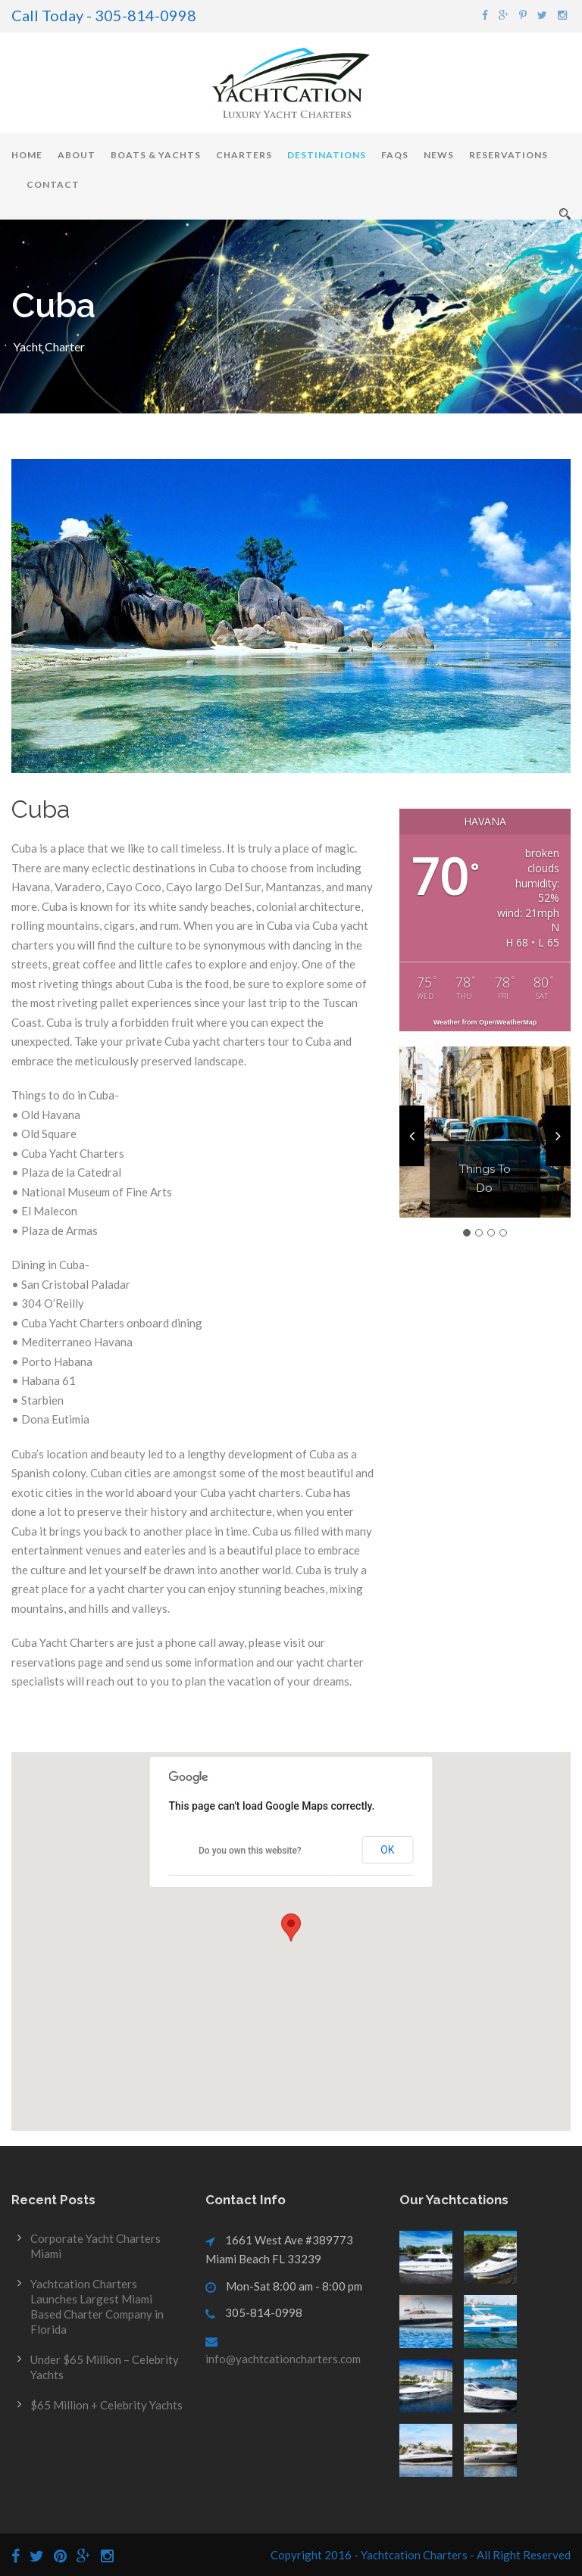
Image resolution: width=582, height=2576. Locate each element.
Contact (53, 184)
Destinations (326, 155)
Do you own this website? (250, 1850)
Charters (244, 155)
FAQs (394, 155)
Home (26, 155)
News (439, 155)
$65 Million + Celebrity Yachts (106, 2405)
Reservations (508, 155)
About (76, 155)
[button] (291, 1927)
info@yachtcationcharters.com (283, 2358)
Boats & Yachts (156, 155)
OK (387, 1850)
